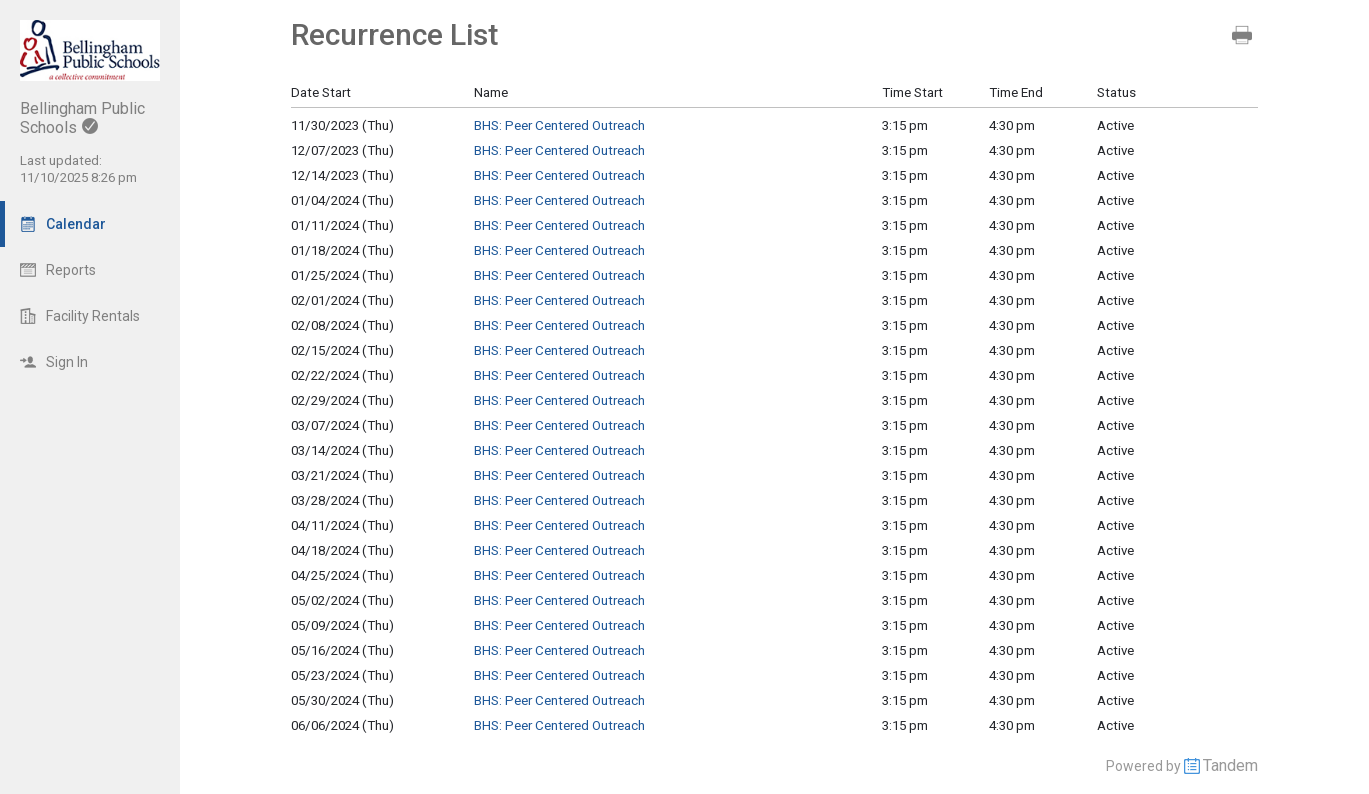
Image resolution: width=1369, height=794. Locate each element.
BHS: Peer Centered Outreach (559, 125)
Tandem (1230, 765)
